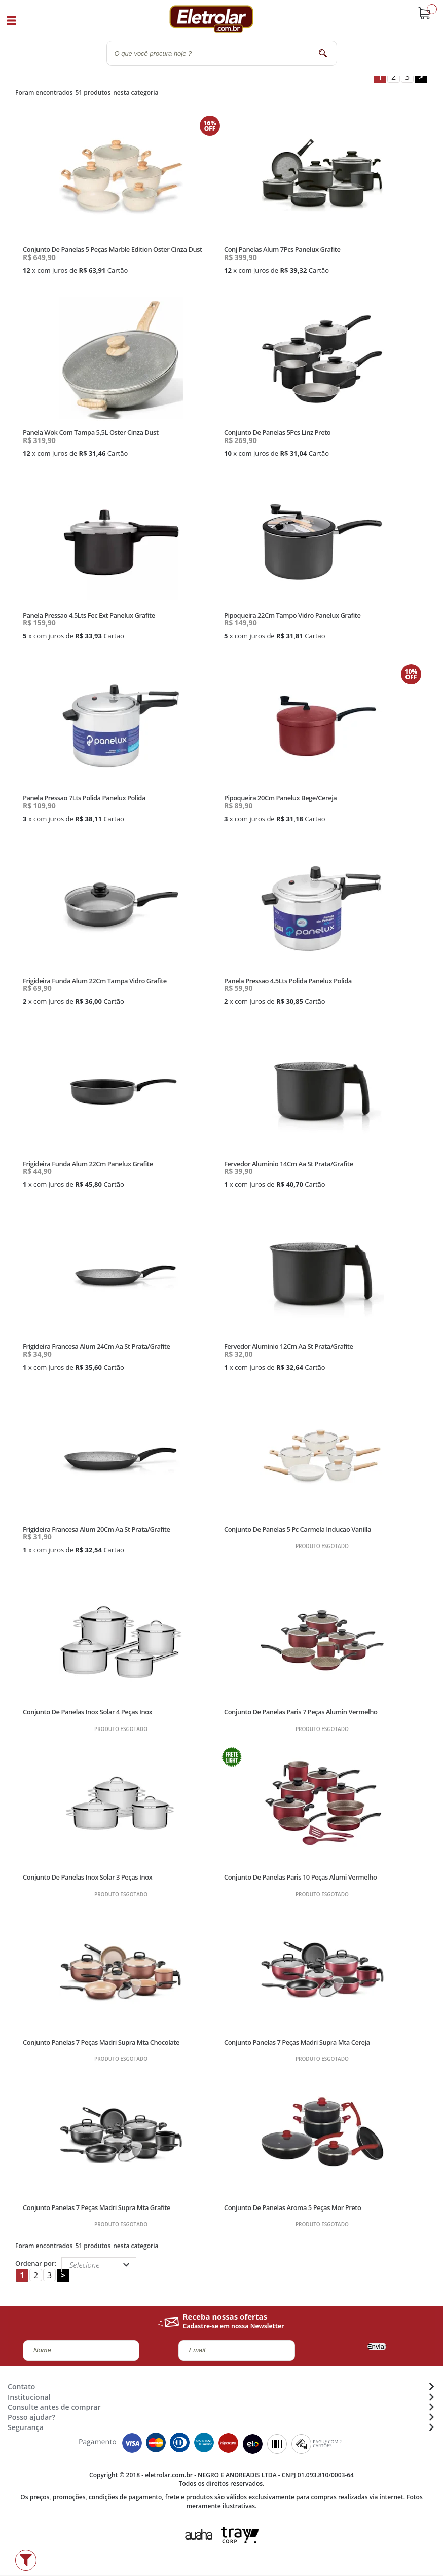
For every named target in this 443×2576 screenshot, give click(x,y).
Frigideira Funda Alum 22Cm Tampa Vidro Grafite (95, 980)
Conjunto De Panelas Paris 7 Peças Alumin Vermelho (300, 1711)
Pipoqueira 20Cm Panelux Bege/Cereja (280, 797)
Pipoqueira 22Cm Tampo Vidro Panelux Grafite (292, 615)
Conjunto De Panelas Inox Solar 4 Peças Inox (87, 1711)
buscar (323, 53)
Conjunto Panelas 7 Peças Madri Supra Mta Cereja (297, 2042)
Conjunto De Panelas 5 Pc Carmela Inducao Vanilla (297, 1529)
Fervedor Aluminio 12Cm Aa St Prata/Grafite (288, 1346)
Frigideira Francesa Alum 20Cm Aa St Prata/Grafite (96, 1529)
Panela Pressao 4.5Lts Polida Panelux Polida (288, 980)
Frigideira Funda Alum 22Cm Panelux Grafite (88, 1163)
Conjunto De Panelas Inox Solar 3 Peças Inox (87, 1877)
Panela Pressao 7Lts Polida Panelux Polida (84, 797)
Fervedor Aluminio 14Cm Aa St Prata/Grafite (288, 1163)
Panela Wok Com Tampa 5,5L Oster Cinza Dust (90, 432)
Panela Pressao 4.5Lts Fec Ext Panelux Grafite (89, 615)
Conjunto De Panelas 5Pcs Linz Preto (277, 432)
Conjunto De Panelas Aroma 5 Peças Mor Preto (292, 2207)
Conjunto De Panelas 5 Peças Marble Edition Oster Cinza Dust (112, 249)
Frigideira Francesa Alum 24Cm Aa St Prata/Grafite (96, 1346)
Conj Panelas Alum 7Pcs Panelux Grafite (282, 249)
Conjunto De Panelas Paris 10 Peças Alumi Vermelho (300, 1877)
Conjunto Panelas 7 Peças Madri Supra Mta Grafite (96, 2207)
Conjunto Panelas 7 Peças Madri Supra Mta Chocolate (101, 2042)
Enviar (377, 2346)
